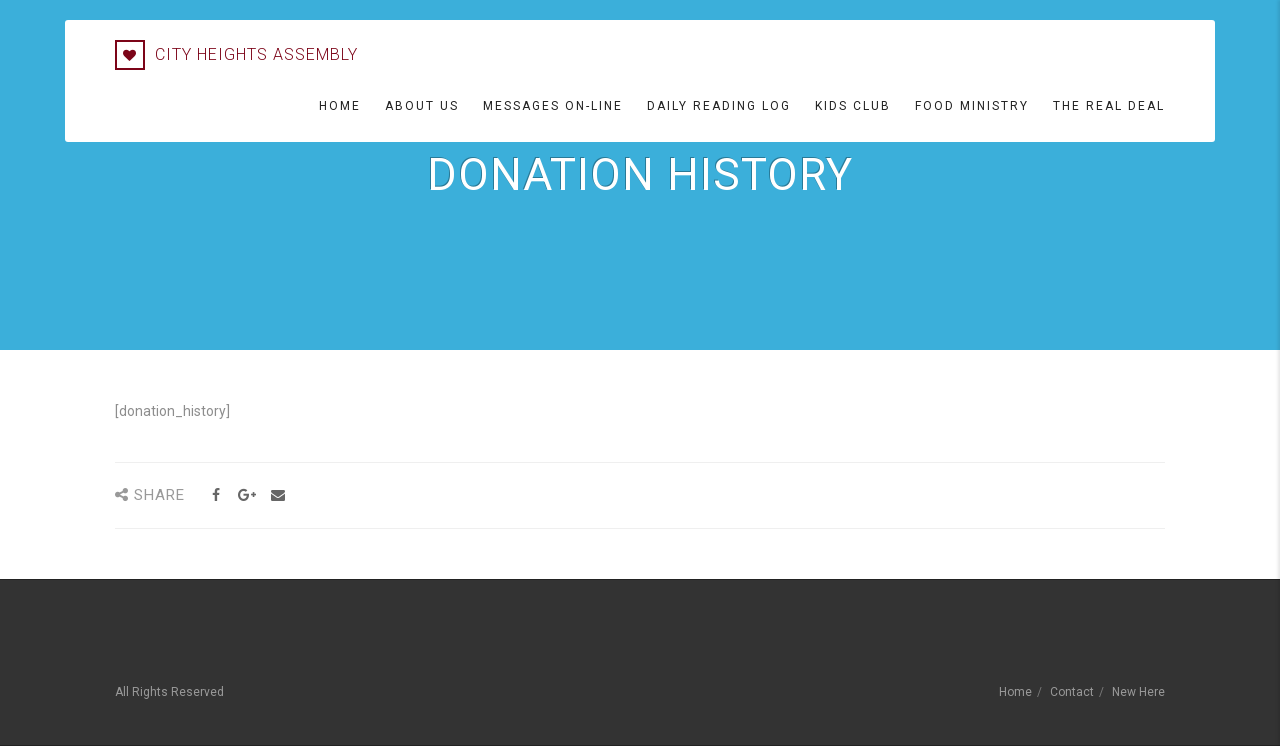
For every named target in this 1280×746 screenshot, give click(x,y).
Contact (1072, 692)
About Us (422, 106)
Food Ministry (972, 106)
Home (340, 106)
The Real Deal (1109, 106)
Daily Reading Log (719, 106)
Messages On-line (553, 106)
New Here (1138, 692)
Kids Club (853, 106)
